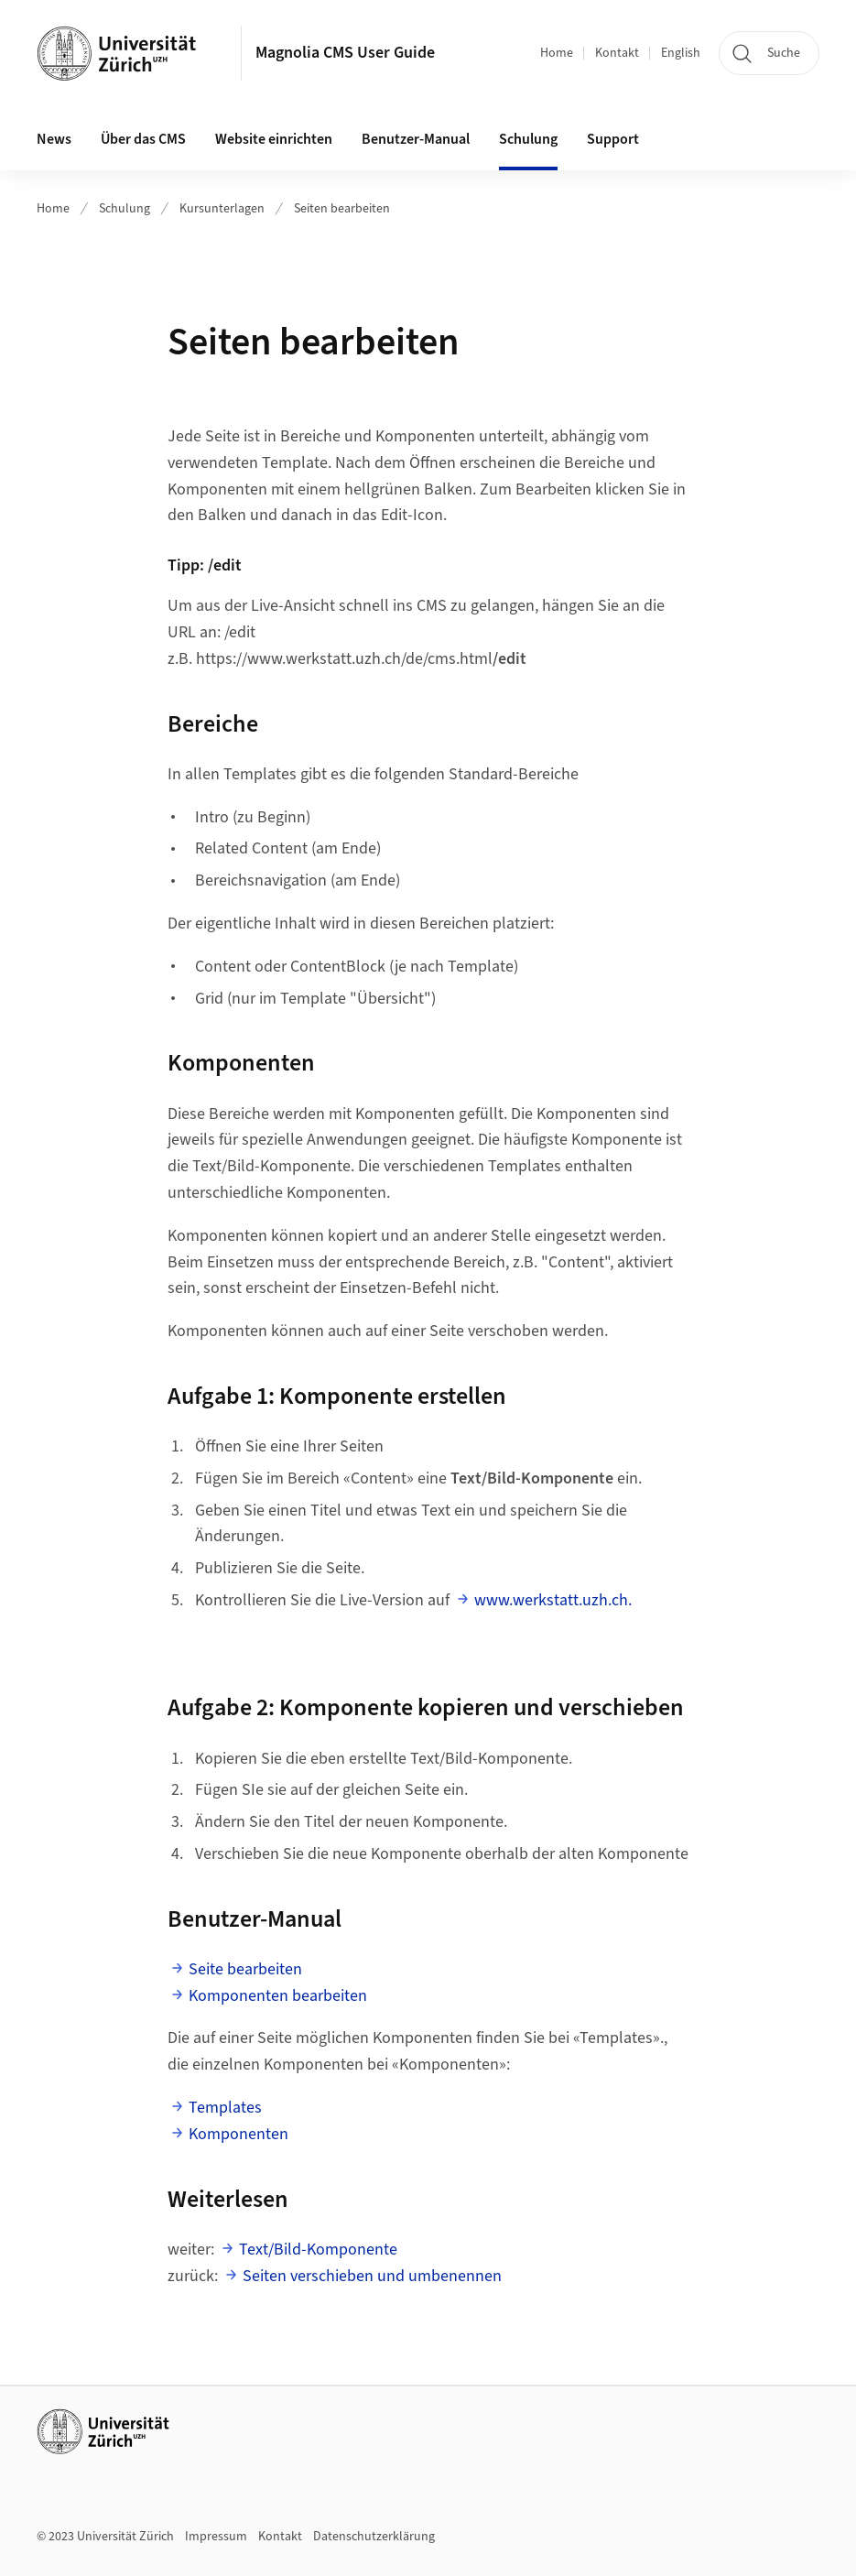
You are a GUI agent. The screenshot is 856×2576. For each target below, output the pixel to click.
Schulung (124, 209)
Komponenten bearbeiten (278, 1995)
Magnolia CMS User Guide (345, 52)
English (680, 53)
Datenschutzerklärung (374, 2536)
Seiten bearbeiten (342, 209)
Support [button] (613, 139)
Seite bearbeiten (245, 1969)
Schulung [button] (528, 139)
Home (556, 53)
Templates (225, 2107)
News (54, 139)
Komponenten (238, 2134)
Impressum (216, 2536)
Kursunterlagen (222, 209)
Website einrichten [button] (273, 139)
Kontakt (617, 53)
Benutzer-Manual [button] (416, 139)
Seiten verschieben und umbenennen (372, 2276)
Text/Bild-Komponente (318, 2249)
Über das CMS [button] (143, 139)
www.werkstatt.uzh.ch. (553, 1600)
